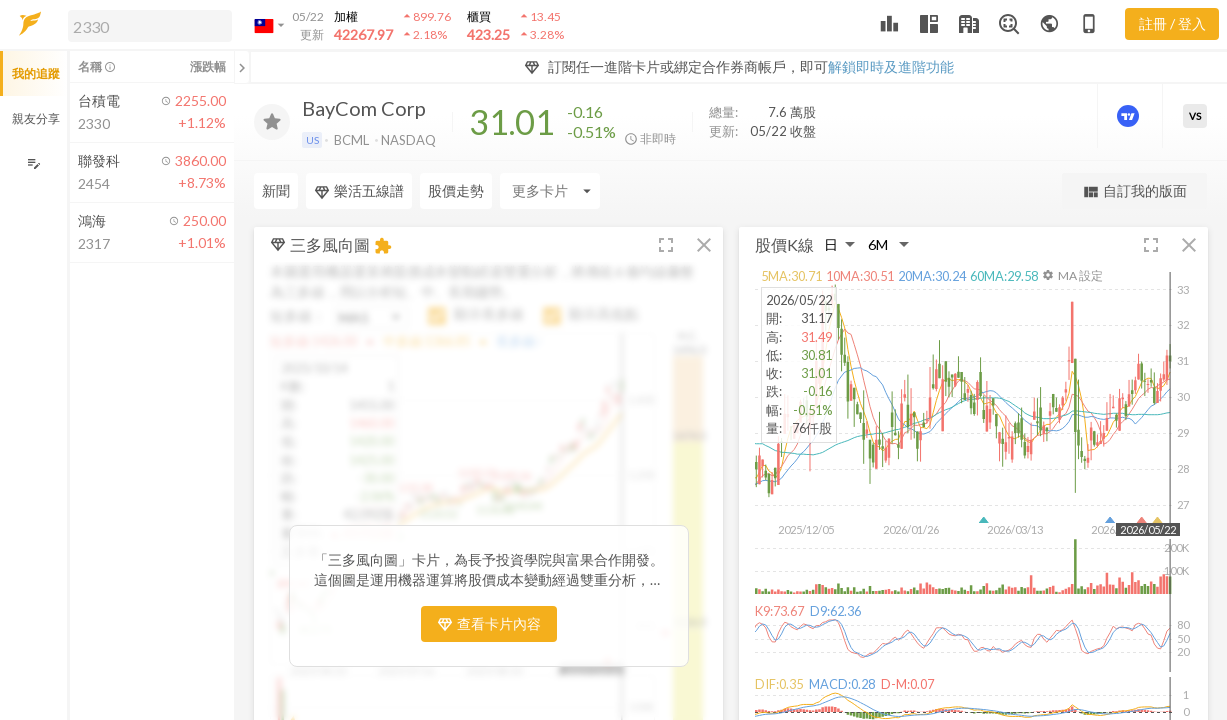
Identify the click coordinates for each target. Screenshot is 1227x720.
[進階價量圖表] (1130, 116)
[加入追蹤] (272, 122)
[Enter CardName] (550, 191)
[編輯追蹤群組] (33, 163)
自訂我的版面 (1134, 191)
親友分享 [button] (36, 118)
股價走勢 (456, 190)
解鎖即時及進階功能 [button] (891, 66)
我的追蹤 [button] (36, 73)
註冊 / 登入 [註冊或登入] (1172, 23)
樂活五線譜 (359, 191)
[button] (146, 25)
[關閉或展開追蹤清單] (242, 67)
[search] (150, 26)
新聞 (276, 190)
